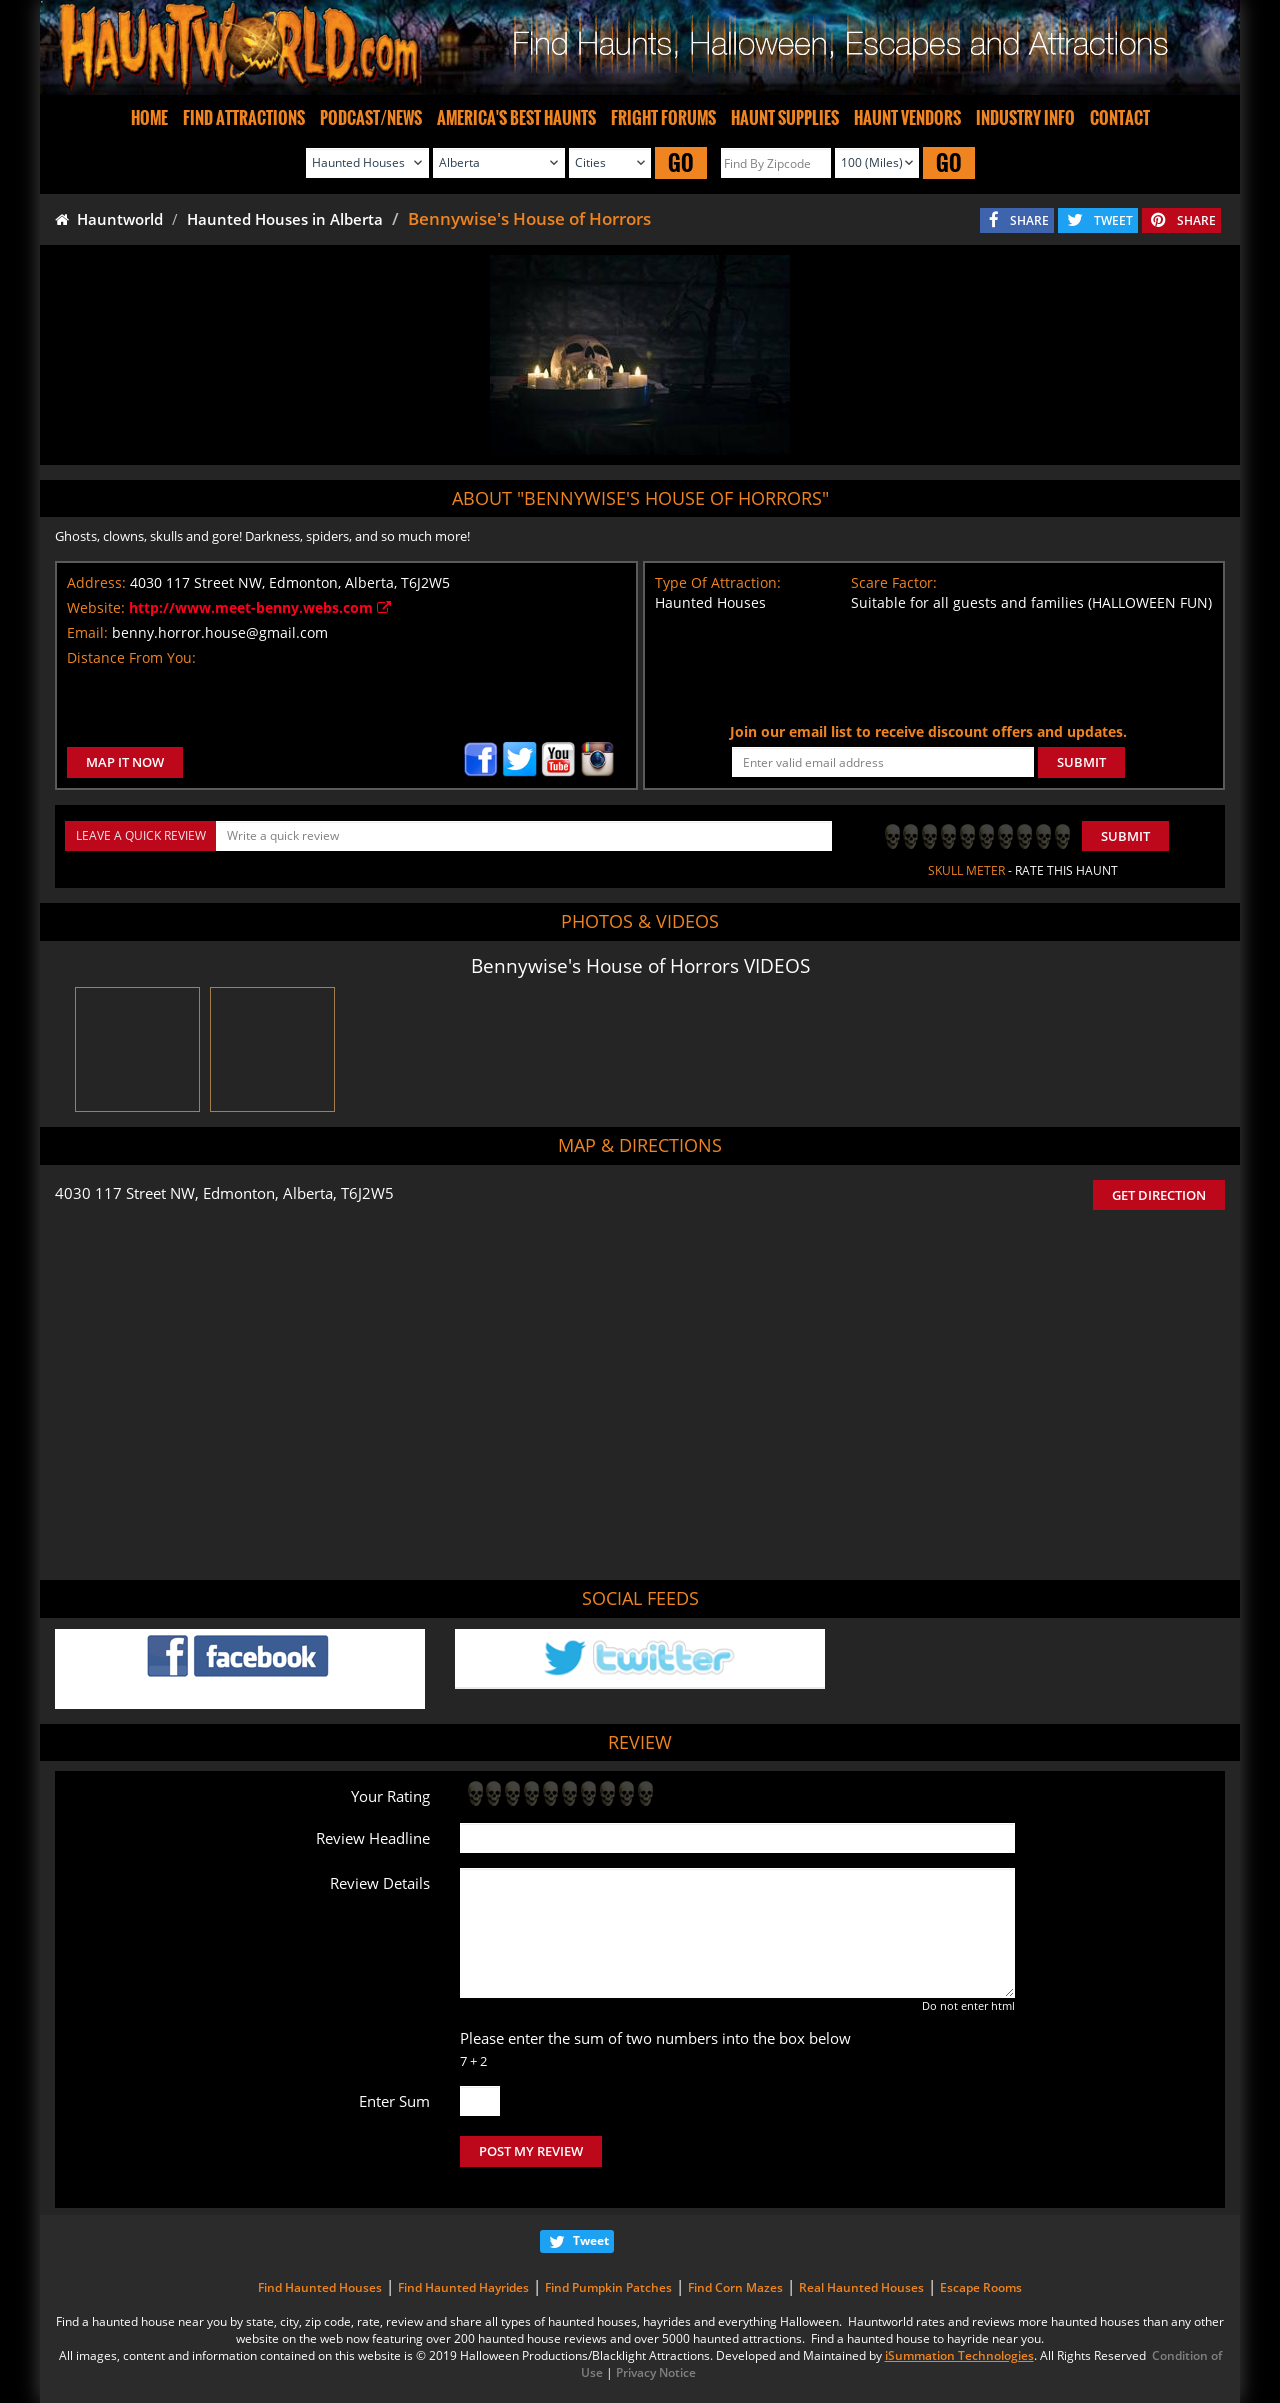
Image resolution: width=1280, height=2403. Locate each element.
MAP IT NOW (125, 762)
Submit (1125, 836)
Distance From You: (131, 657)
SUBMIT (1081, 762)
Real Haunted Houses (861, 2287)
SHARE (1029, 220)
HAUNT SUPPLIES (785, 118)
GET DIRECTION (1159, 1195)
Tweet (591, 2240)
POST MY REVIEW (531, 2151)
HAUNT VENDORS (907, 118)
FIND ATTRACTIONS (244, 118)
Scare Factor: (894, 582)
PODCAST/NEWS (371, 118)
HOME (149, 118)
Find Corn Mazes (735, 2287)
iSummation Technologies (959, 2355)
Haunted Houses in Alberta (285, 219)
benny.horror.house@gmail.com (220, 632)
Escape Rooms (981, 2287)
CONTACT (1120, 118)
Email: (87, 632)
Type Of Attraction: (718, 582)
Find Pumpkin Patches (608, 2287)
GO (681, 162)
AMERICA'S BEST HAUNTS (516, 118)
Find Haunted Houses (320, 2287)
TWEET (1113, 220)
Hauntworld (109, 219)
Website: (96, 607)
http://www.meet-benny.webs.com (260, 607)
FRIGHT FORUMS (663, 118)
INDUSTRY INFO (1025, 118)
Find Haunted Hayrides (463, 2287)
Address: (96, 582)
